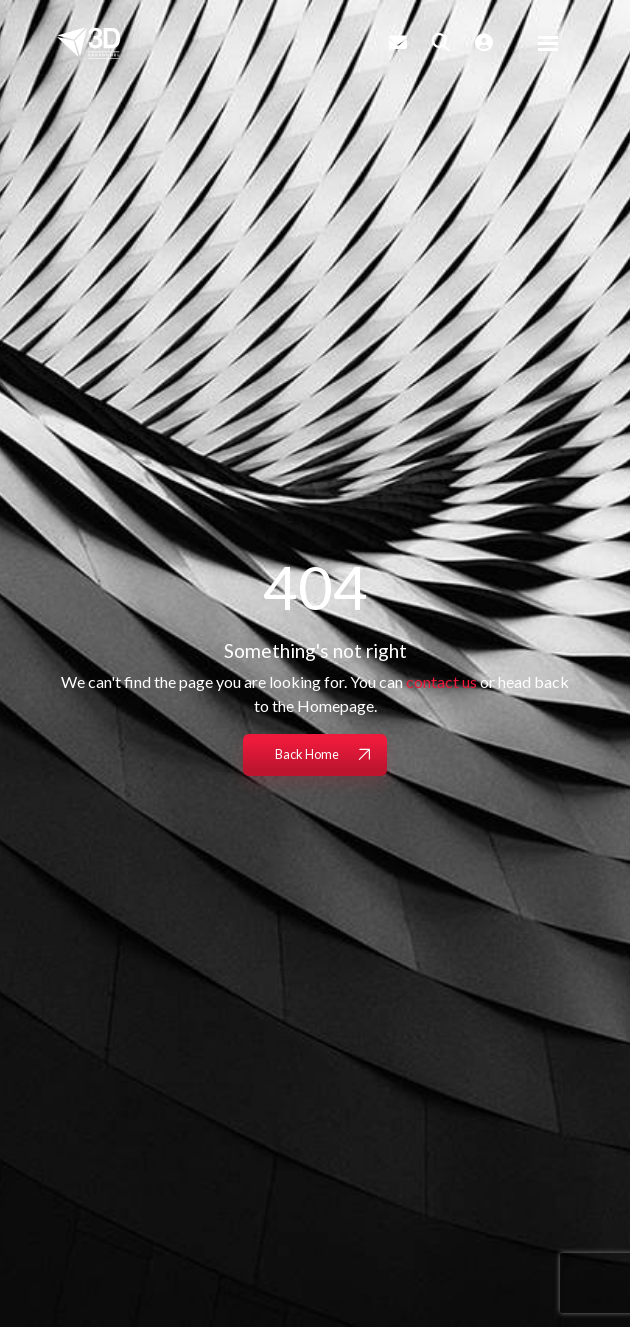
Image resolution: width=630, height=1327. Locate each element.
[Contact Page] (398, 42)
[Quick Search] (441, 42)
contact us (441, 681)
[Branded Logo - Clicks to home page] (88, 43)
